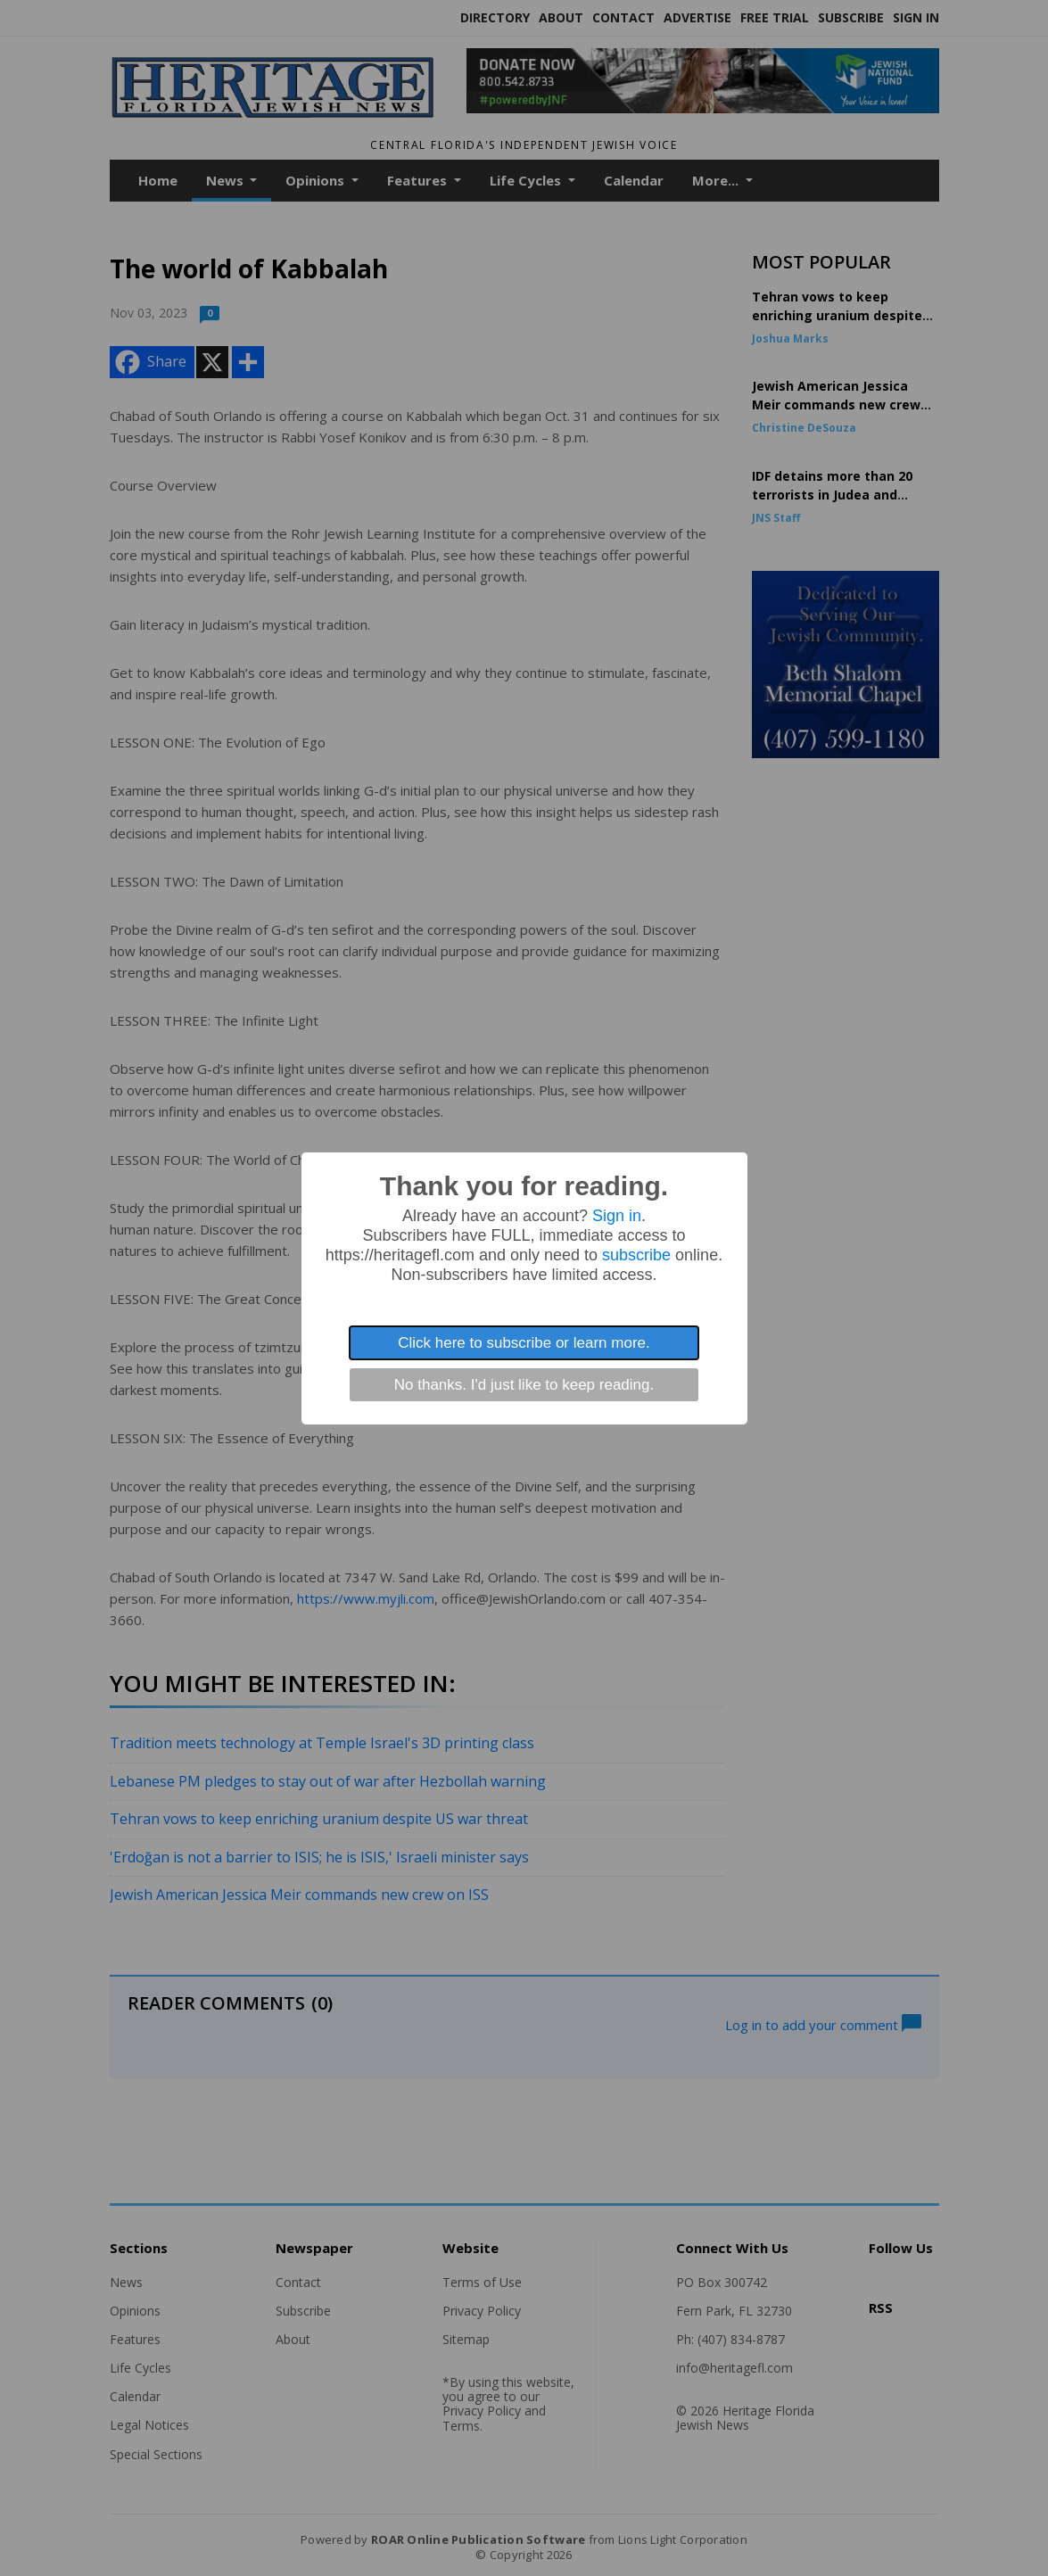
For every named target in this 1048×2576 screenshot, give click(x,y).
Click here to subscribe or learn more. (524, 1342)
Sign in (616, 1216)
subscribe (636, 1255)
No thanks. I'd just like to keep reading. (524, 1384)
